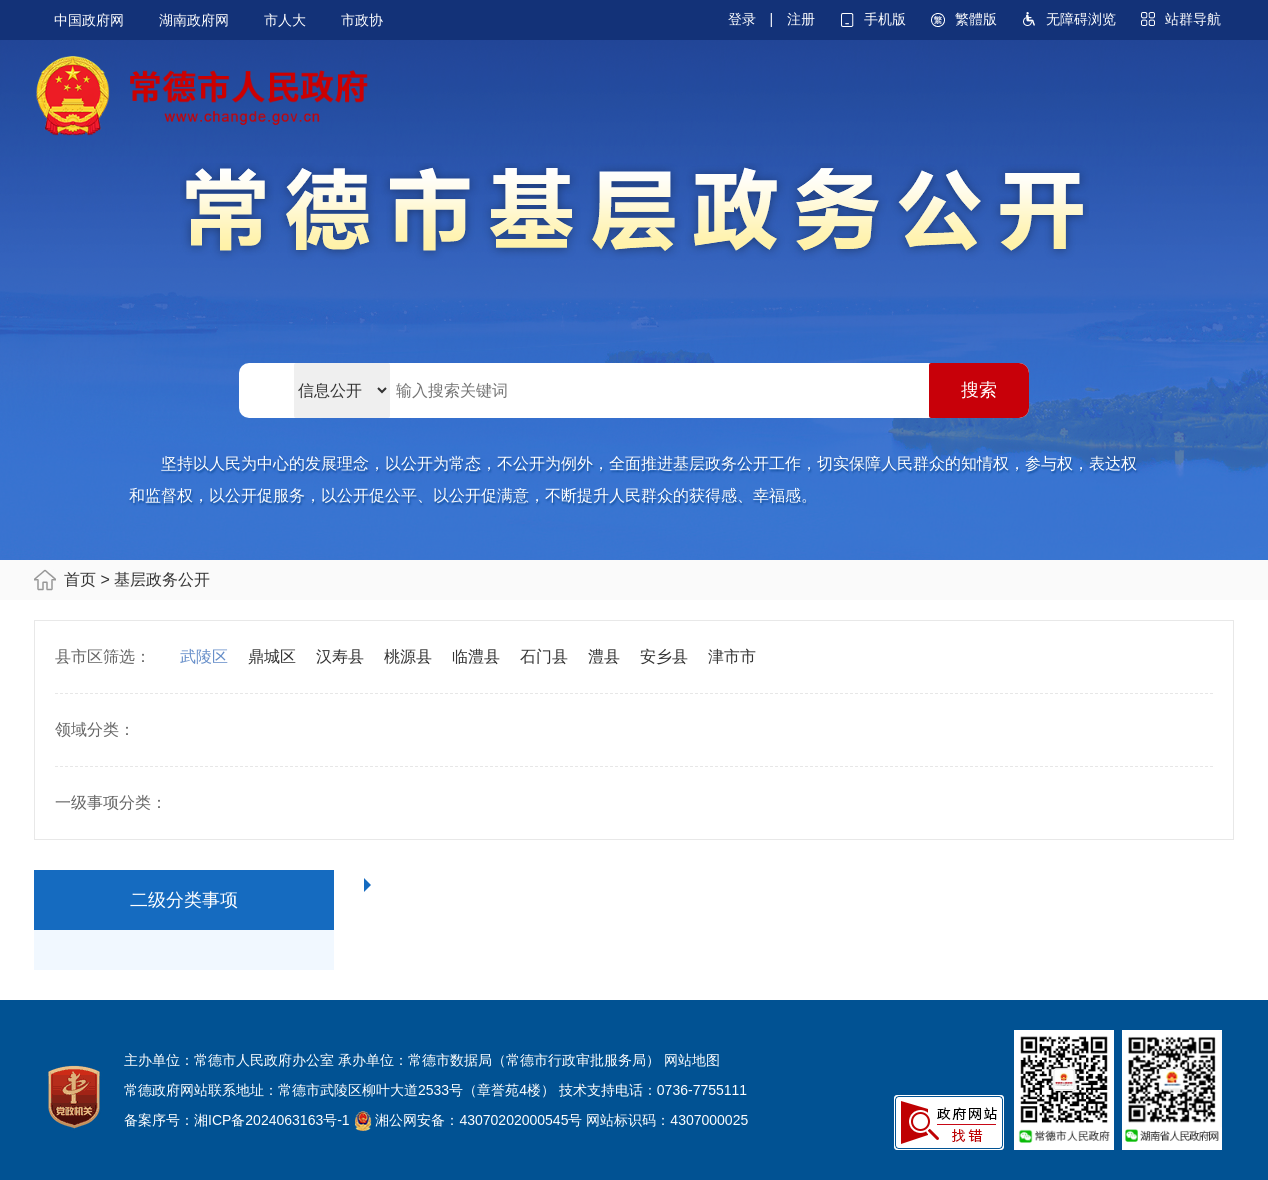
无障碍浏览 (1081, 19)
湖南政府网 (194, 20)
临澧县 (476, 656)
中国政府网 (89, 20)
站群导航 (1193, 19)
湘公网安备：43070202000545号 (478, 1120)
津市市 (732, 656)
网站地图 (692, 1060)
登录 (742, 19)
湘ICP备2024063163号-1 (272, 1120)
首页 (80, 579)
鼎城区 (272, 656)
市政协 (362, 20)
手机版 (885, 19)
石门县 (544, 656)
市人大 (285, 20)
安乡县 (664, 656)
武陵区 (204, 656)
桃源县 (408, 656)
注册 (801, 19)
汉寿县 (340, 656)
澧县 (604, 656)
